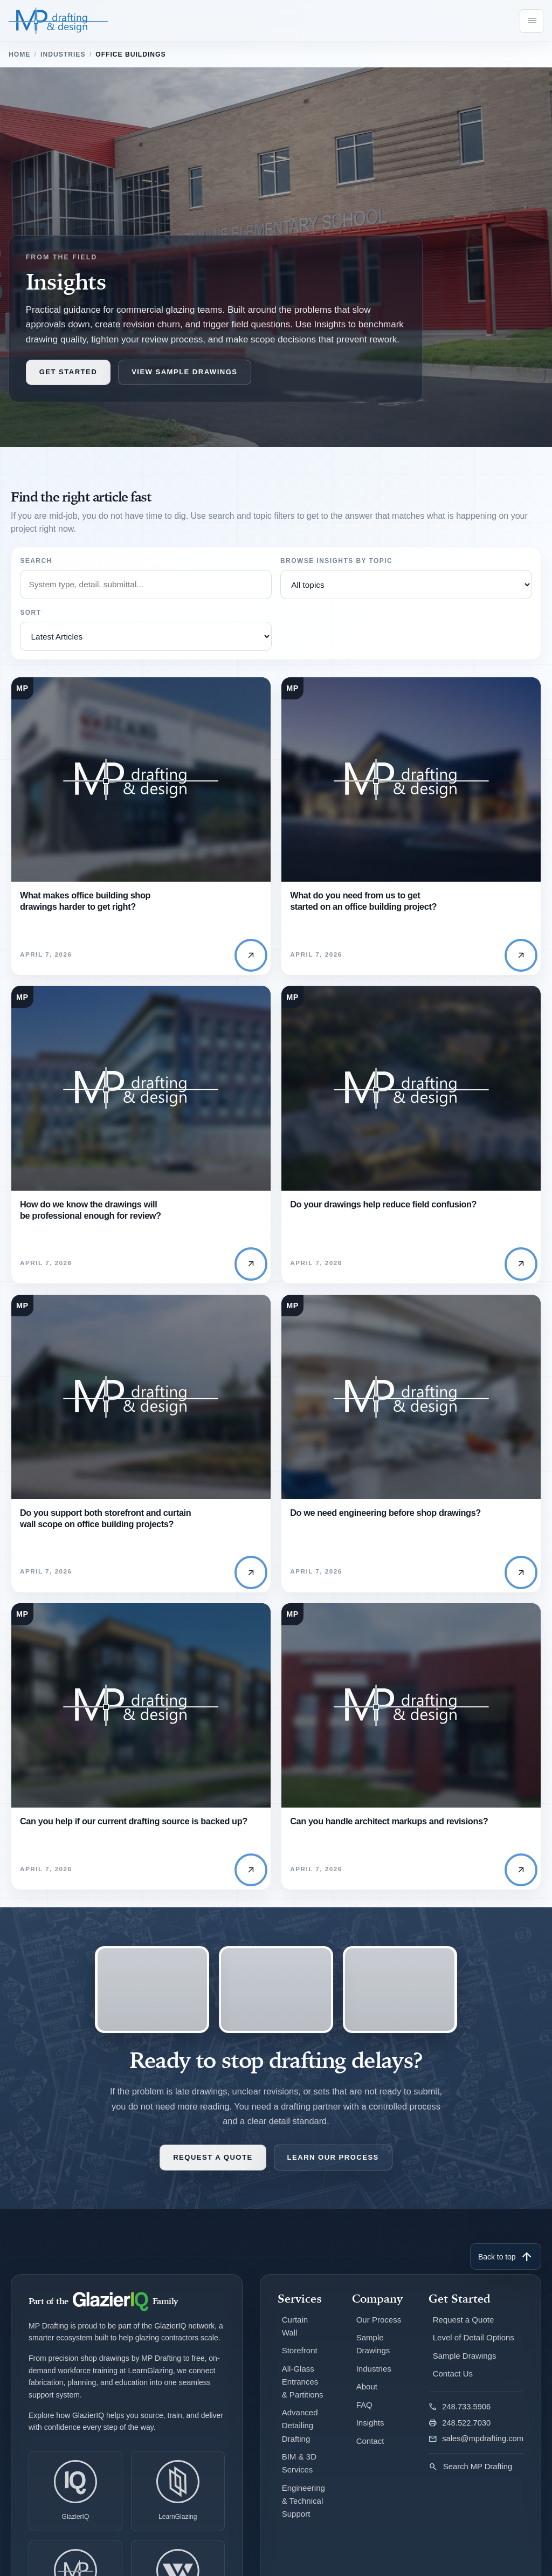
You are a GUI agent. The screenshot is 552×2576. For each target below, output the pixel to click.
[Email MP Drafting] (476, 2448)
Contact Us (453, 2383)
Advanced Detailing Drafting (300, 2435)
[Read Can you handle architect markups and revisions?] (411, 1716)
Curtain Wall (295, 2337)
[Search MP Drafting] (476, 2472)
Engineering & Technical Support (304, 2509)
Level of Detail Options (473, 2347)
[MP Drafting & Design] (59, 21)
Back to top (506, 2268)
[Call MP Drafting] (476, 2416)
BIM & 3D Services (299, 2472)
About (366, 2396)
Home (19, 55)
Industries (62, 55)
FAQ (364, 2414)
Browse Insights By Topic (336, 561)
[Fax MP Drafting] (476, 2432)
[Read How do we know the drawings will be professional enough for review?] (141, 1093)
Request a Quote (212, 2169)
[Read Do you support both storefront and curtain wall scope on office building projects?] (141, 1405)
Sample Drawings (373, 2354)
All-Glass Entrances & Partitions (303, 2391)
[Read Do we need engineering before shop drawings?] (411, 1405)
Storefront (300, 2360)
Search (36, 561)
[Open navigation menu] (531, 21)
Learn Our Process (333, 2169)
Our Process (379, 2330)
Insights (370, 2431)
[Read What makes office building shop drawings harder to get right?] (141, 781)
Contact (370, 2449)
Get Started (68, 373)
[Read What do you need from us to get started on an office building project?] (411, 781)
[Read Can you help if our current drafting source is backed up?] (141, 1716)
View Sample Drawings (184, 373)
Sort (30, 613)
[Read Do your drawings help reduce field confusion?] (411, 1093)
